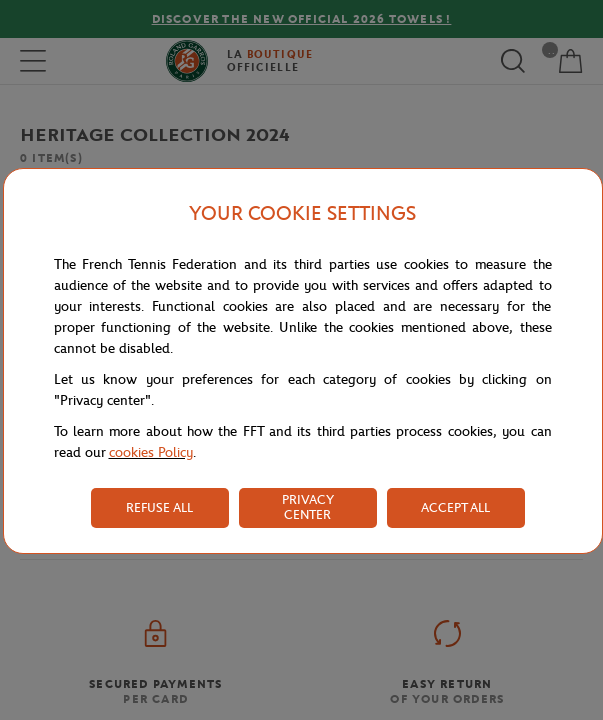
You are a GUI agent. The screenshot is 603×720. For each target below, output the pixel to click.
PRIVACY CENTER (308, 507)
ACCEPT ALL (455, 507)
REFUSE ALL (159, 507)
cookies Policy (151, 452)
